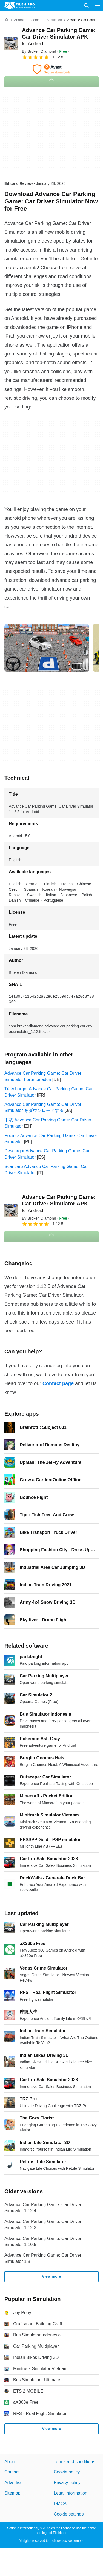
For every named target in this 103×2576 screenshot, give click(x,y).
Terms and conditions (74, 2461)
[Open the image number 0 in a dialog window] (46, 648)
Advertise (13, 2482)
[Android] (19, 20)
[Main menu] (97, 5)
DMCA (60, 2503)
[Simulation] (54, 20)
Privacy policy (67, 2482)
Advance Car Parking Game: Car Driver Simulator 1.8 (42, 2258)
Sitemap (12, 2493)
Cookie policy (67, 2472)
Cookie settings (69, 2514)
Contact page (58, 1383)
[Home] (6, 19)
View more (51, 2276)
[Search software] (86, 5)
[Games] (36, 20)
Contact (11, 2472)
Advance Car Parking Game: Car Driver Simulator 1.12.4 (42, 2207)
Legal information (70, 2493)
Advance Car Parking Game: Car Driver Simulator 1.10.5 (42, 2241)
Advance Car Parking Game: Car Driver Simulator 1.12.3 (42, 2224)
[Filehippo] (19, 5)
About (10, 2461)
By (39, 51)
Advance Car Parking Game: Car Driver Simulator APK (59, 36)
